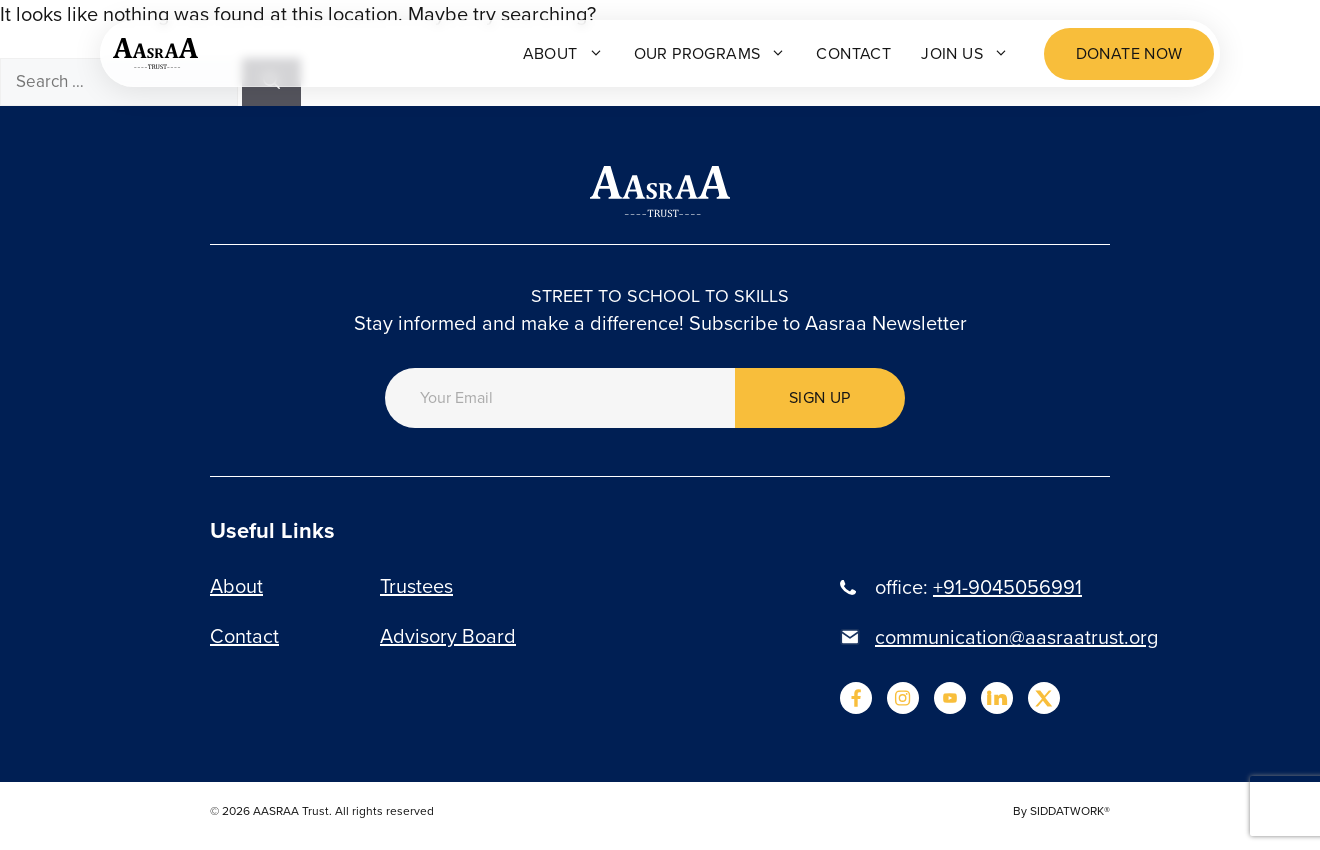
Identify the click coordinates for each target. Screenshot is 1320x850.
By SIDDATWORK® (1061, 811)
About (563, 53)
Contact (853, 53)
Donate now (1129, 53)
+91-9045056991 (1007, 587)
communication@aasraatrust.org (1016, 637)
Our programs (710, 53)
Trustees (416, 586)
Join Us (965, 53)
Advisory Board (448, 636)
